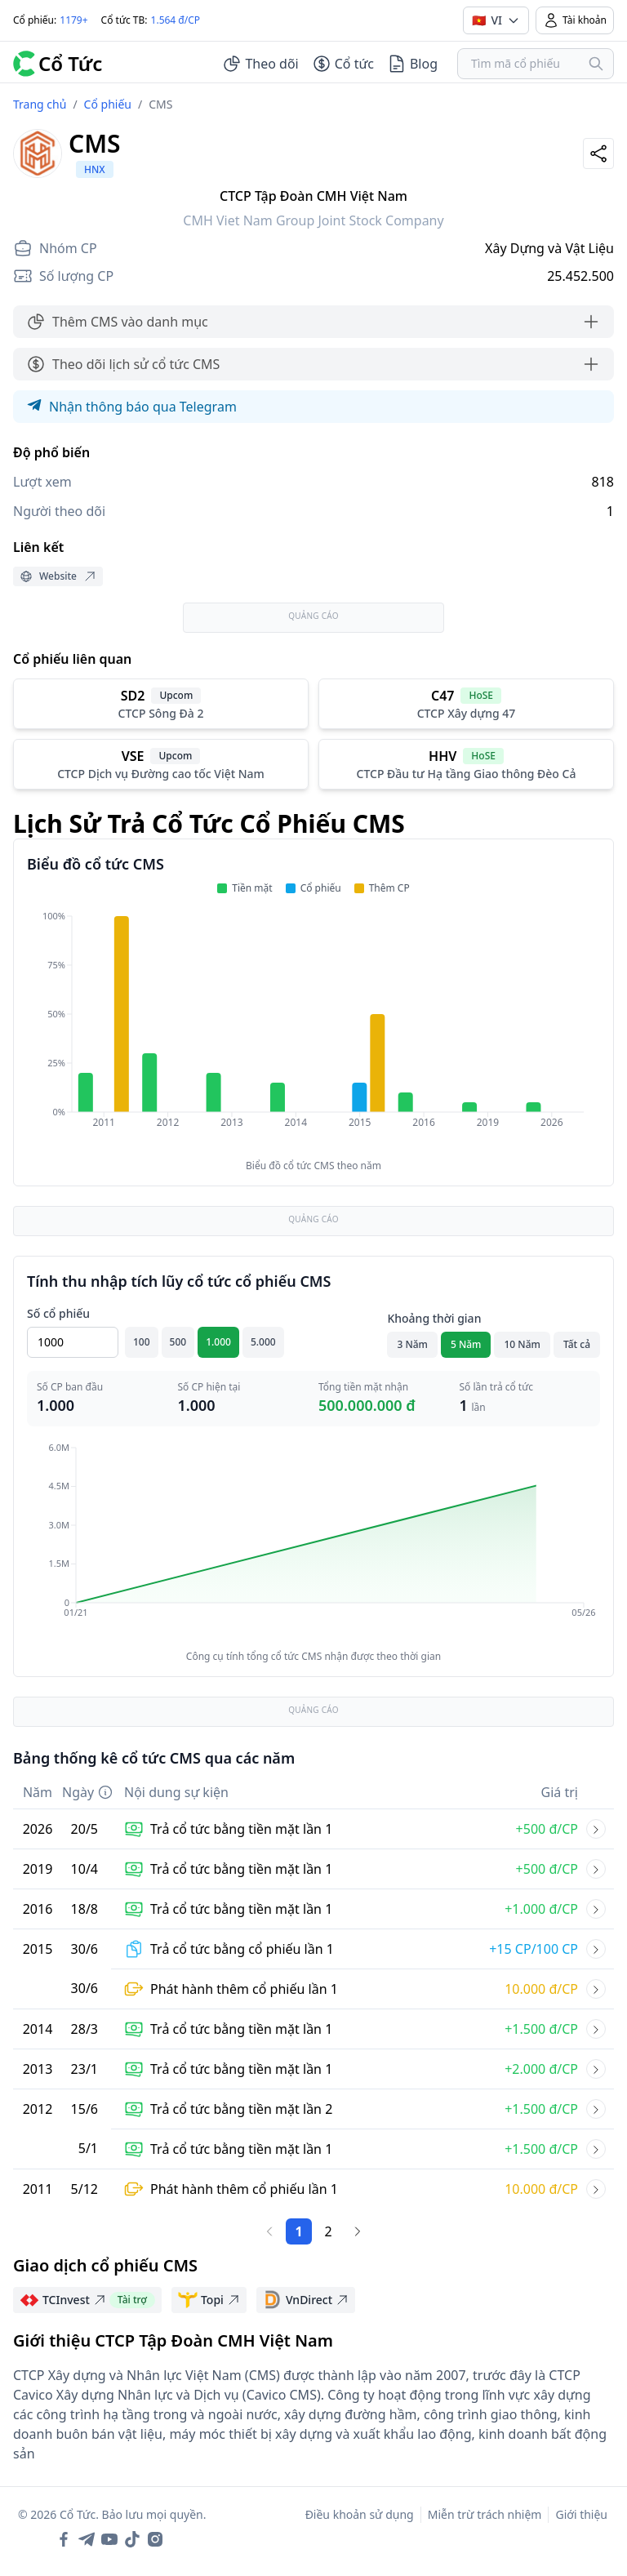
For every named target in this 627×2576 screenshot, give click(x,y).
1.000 (218, 1342)
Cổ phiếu (107, 104)
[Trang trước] (269, 2231)
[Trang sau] (358, 2231)
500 (178, 1342)
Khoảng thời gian (434, 1318)
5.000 (263, 1342)
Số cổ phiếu (58, 1313)
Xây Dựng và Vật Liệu (549, 248)
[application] (313, 1030)
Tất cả (576, 1344)
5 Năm (466, 1344)
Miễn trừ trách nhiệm (485, 2514)
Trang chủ (39, 104)
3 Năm (412, 1344)
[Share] (598, 153)
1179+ (73, 20)
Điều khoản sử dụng (359, 2514)
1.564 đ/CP (176, 20)
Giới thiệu (581, 2514)
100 (141, 1342)
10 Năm (522, 1344)
